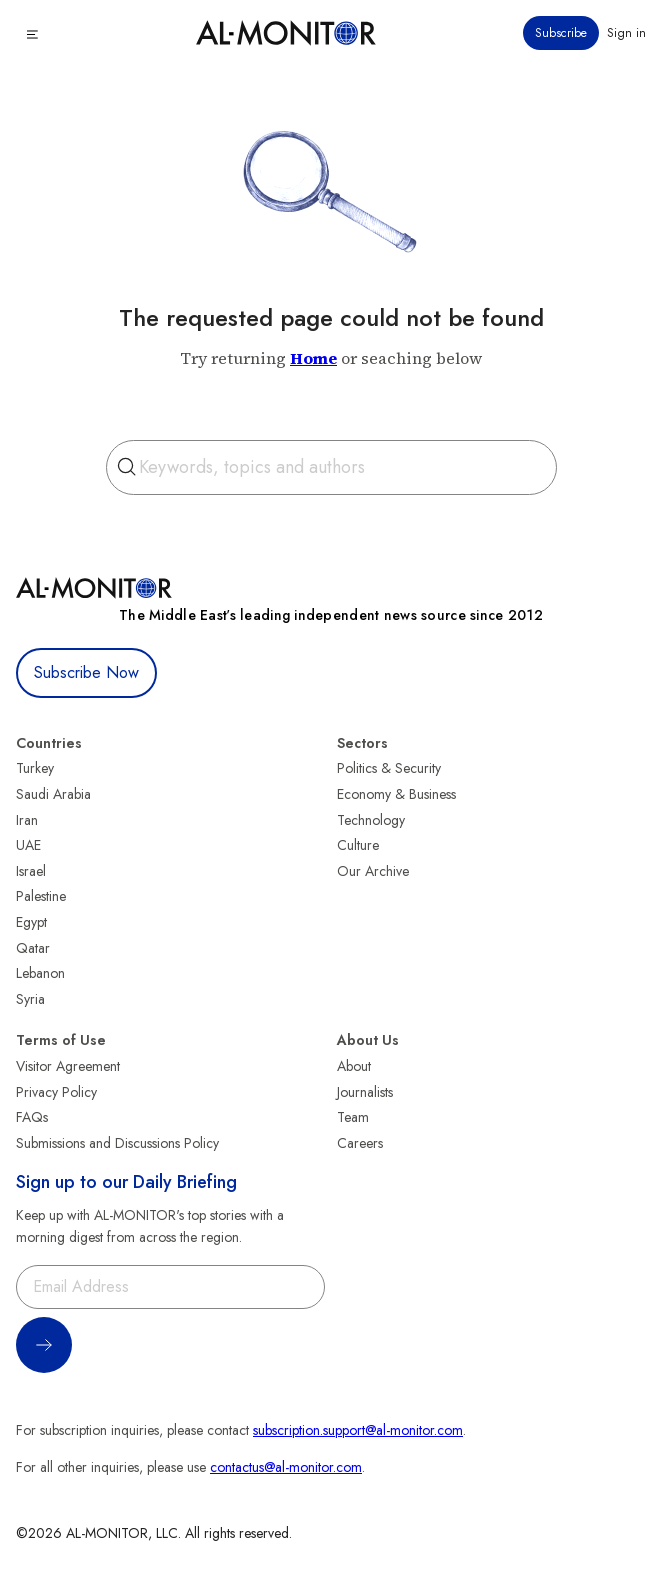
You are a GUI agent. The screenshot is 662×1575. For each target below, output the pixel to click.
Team (353, 1117)
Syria (30, 999)
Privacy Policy (56, 1092)
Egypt (31, 922)
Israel (31, 871)
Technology (371, 820)
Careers (360, 1143)
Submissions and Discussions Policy (117, 1143)
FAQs (32, 1117)
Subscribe (561, 33)
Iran (27, 820)
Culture (358, 845)
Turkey (35, 768)
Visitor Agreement (68, 1066)
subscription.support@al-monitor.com (358, 1430)
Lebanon (40, 973)
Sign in (626, 33)
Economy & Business (396, 794)
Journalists (365, 1092)
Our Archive (373, 871)
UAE (28, 845)
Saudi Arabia (53, 794)
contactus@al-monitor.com (286, 1467)
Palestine (41, 896)
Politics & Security (389, 768)
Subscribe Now (86, 672)
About (354, 1066)
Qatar (33, 948)
